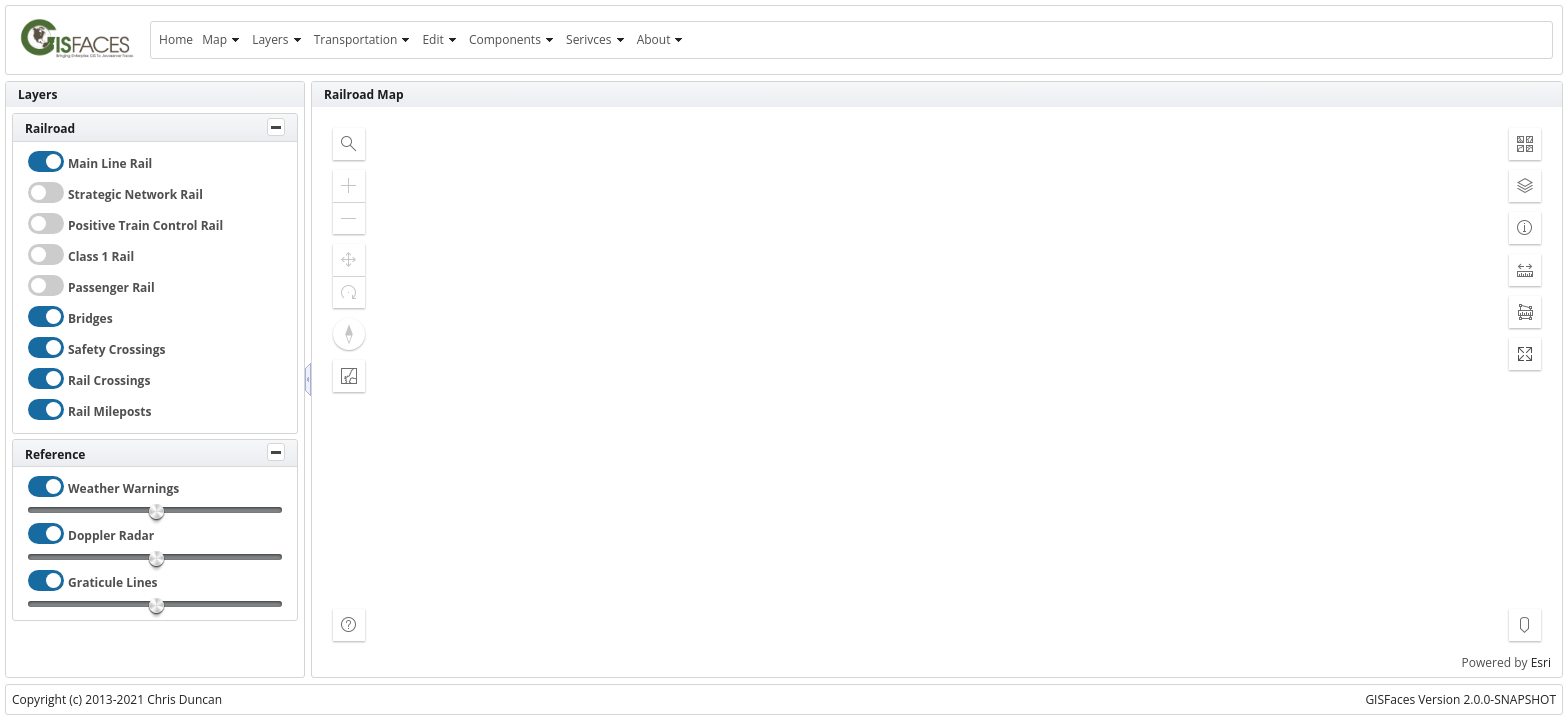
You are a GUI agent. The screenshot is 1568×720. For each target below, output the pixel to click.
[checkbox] (46, 161)
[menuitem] (175, 40)
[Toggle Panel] (276, 127)
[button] (349, 144)
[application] (937, 392)
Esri (1541, 662)
